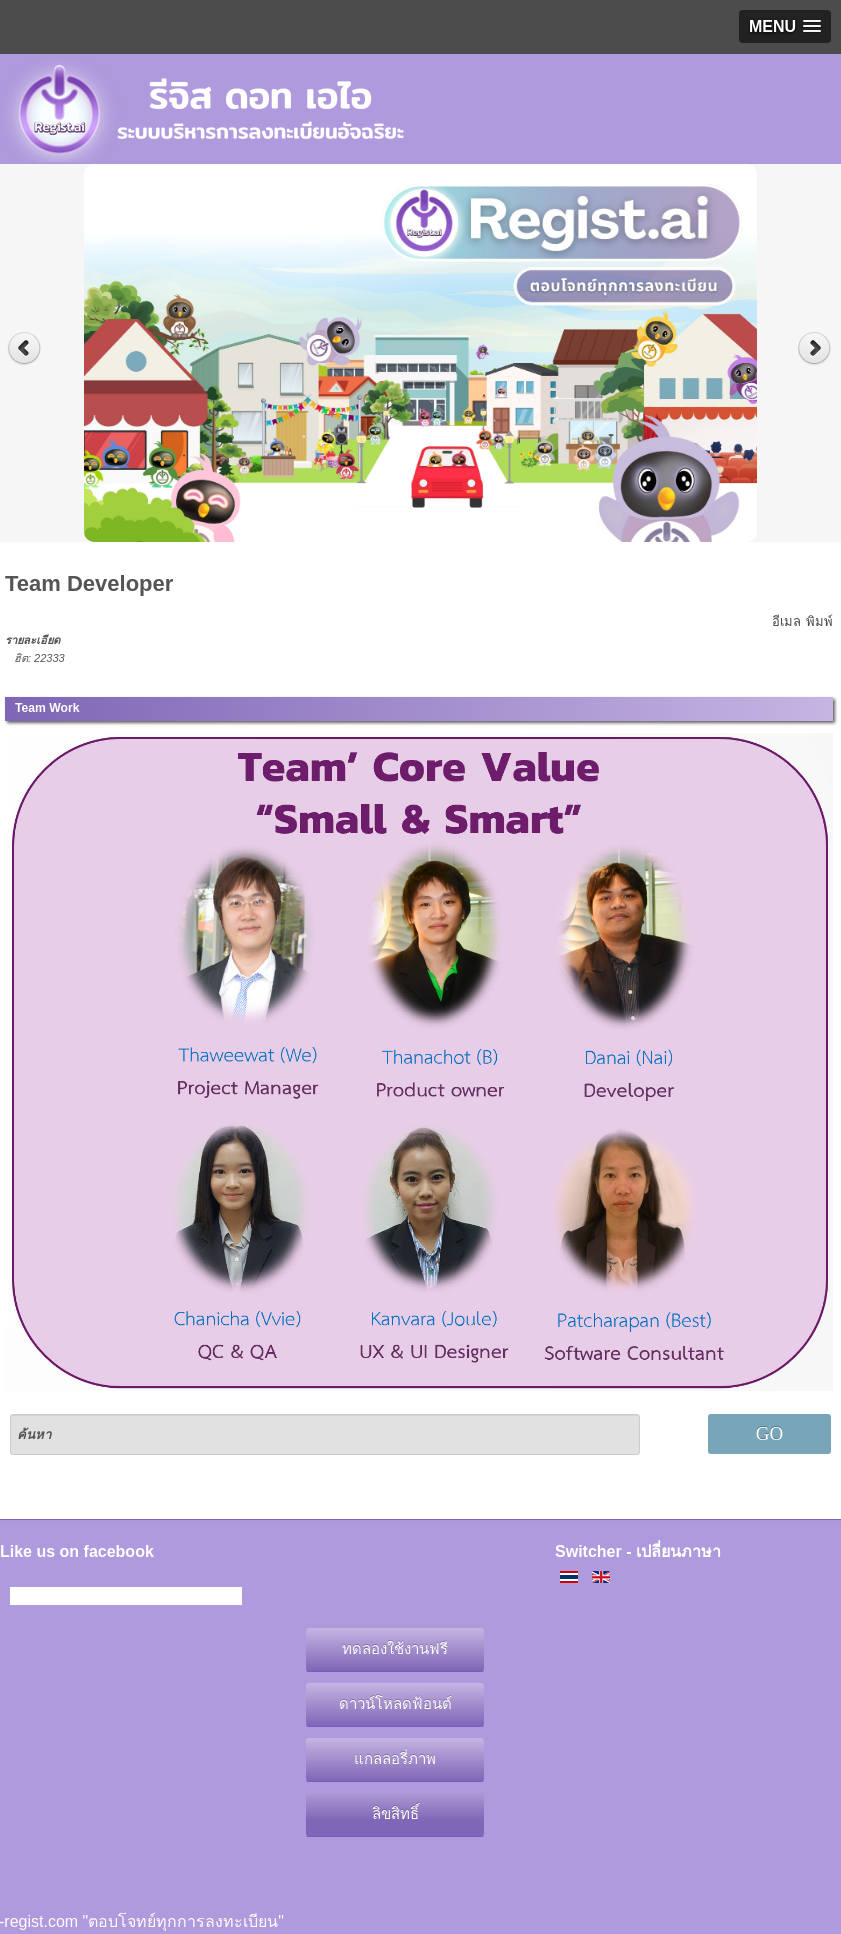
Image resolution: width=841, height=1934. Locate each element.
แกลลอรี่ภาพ (395, 1758)
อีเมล (786, 621)
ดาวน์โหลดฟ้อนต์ (395, 1703)
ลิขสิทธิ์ (395, 1813)
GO (769, 1433)
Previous (24, 348)
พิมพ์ (819, 621)
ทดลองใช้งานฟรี (395, 1648)
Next (816, 348)
